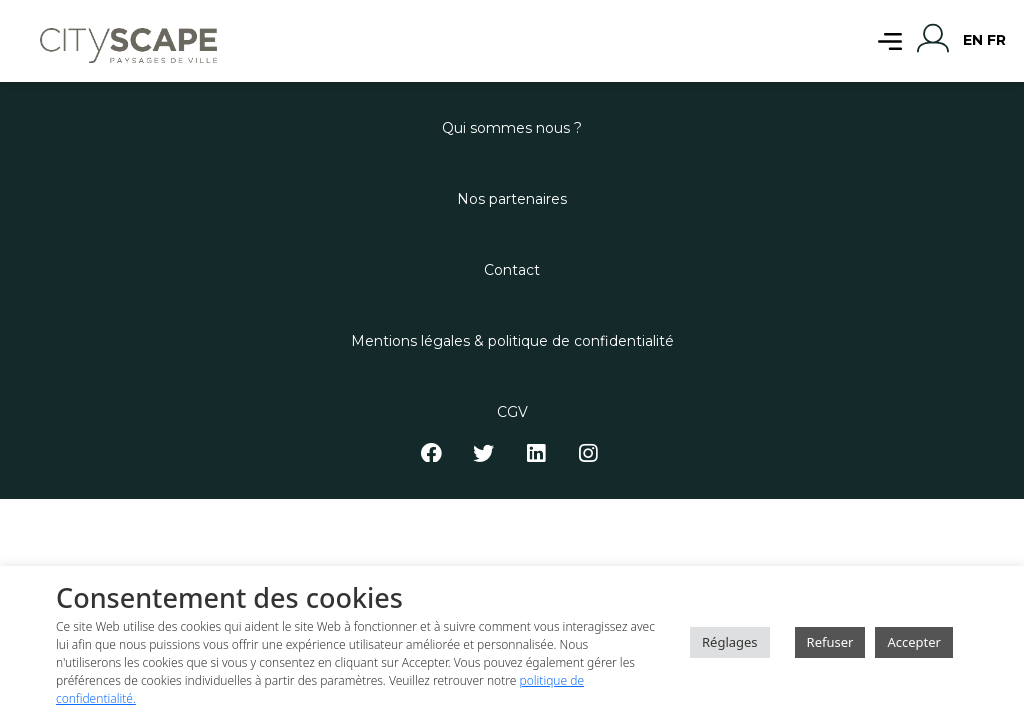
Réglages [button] (730, 642)
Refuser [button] (830, 642)
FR (996, 40)
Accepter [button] (914, 642)
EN (973, 40)
